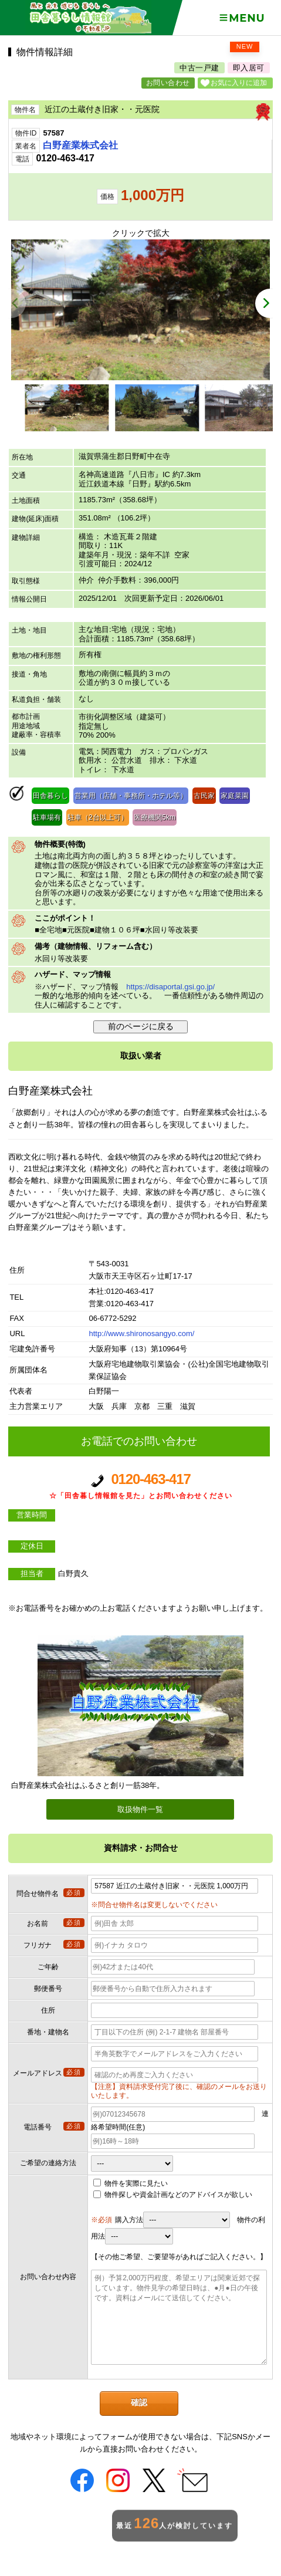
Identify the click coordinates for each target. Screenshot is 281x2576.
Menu (241, 18)
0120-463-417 (140, 1486)
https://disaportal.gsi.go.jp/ (170, 986)
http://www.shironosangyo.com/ (141, 1333)
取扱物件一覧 (140, 1809)
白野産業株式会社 (80, 145)
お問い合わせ (168, 83)
